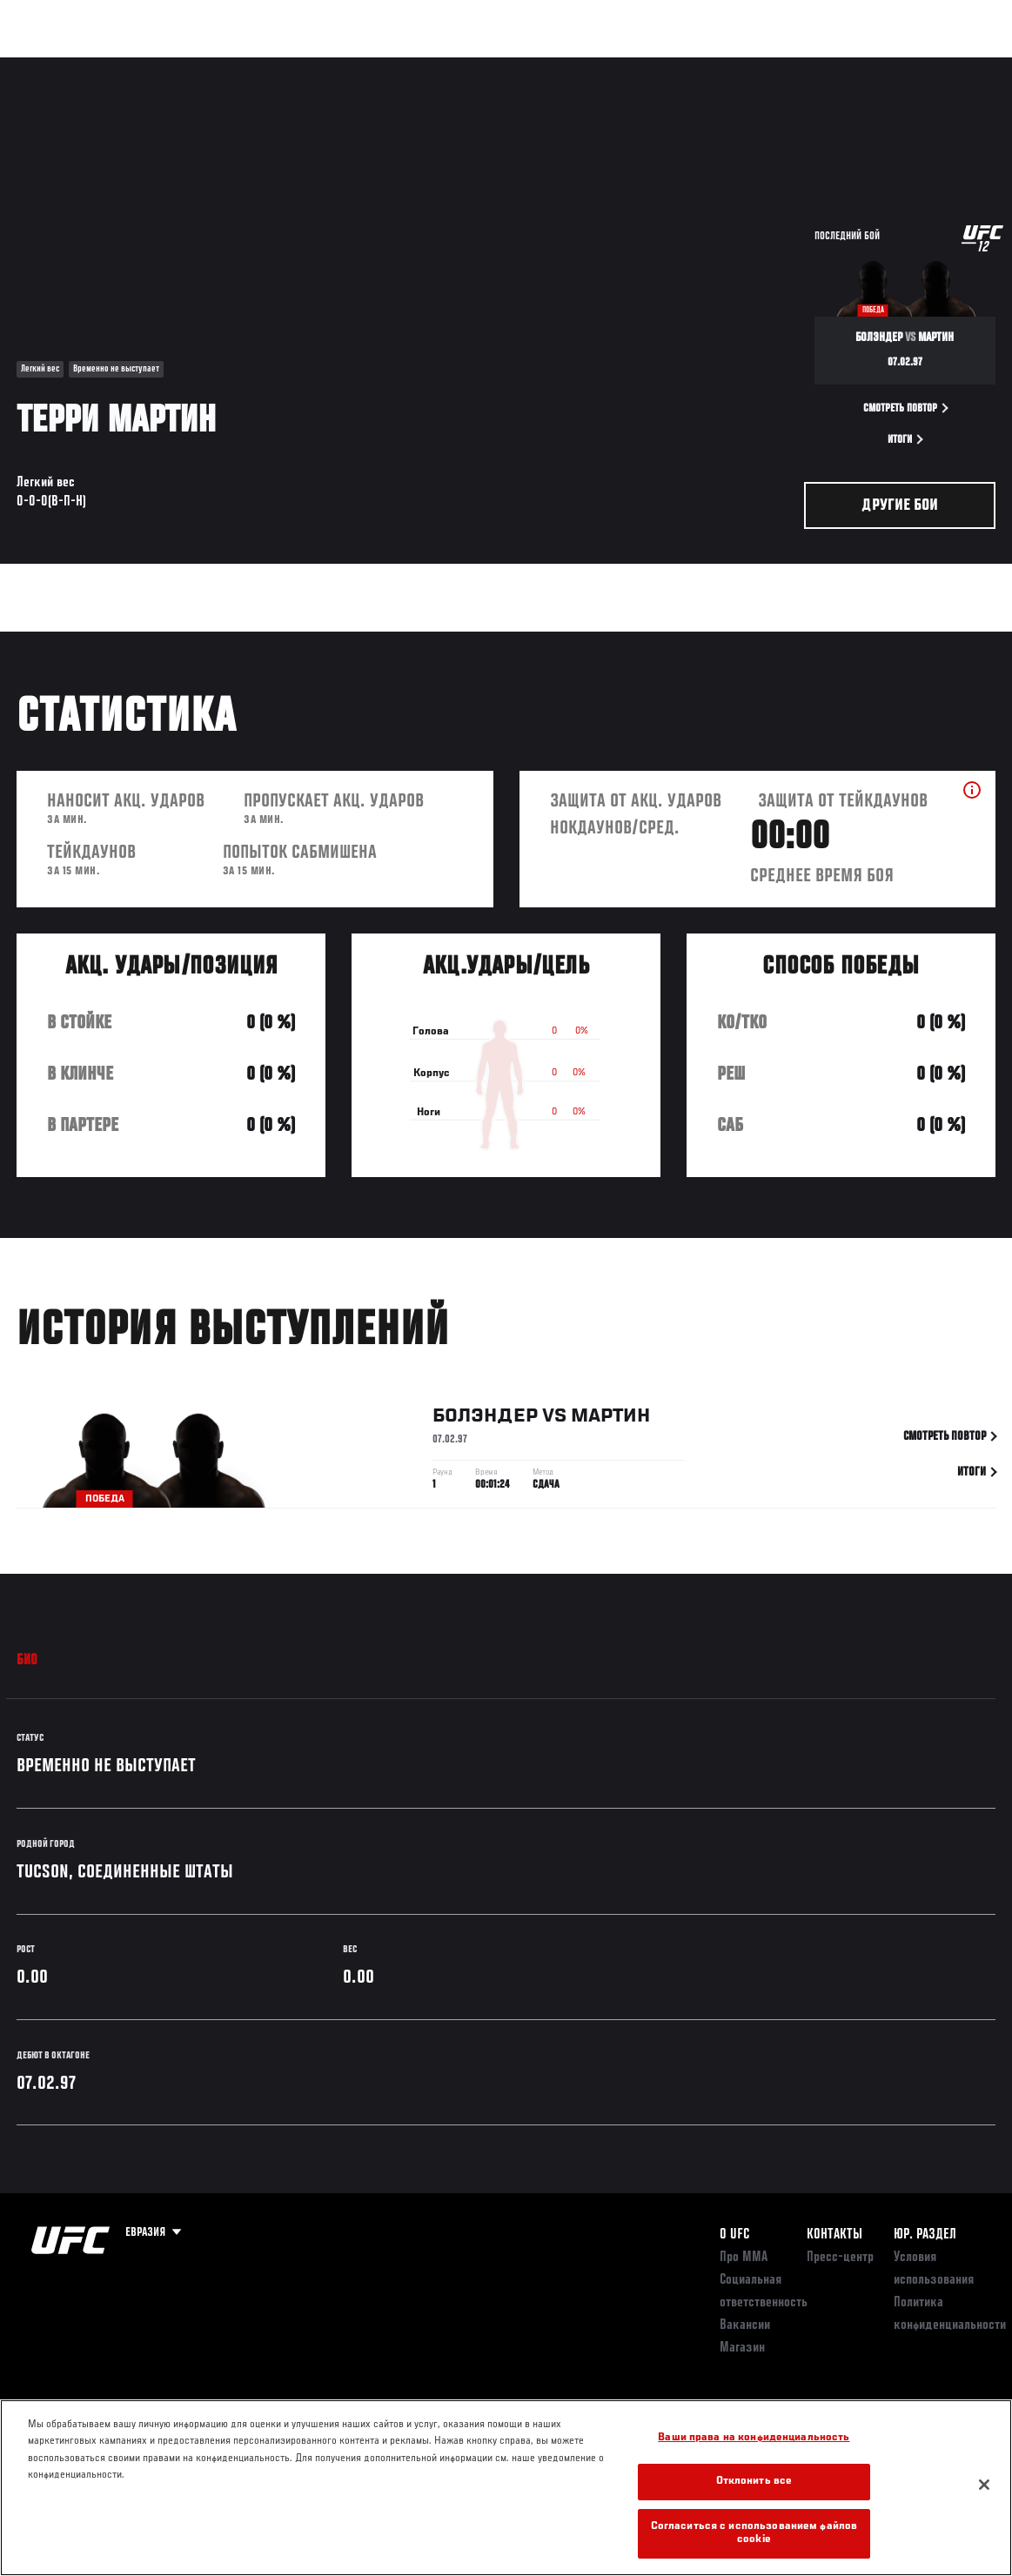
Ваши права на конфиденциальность (753, 2438)
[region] (506, 2487)
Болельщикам (722, 66)
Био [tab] (27, 1661)
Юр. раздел (925, 2235)
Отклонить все (754, 2481)
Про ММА (743, 2257)
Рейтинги (129, 66)
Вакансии (745, 2325)
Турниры (52, 66)
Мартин (610, 1419)
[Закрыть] (984, 2485)
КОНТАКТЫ (834, 2235)
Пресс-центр (840, 2257)
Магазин (909, 66)
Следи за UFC (822, 66)
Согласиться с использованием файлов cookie (754, 2533)
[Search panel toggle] (955, 66)
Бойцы (202, 66)
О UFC (734, 2235)
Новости (275, 66)
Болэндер (485, 1419)
